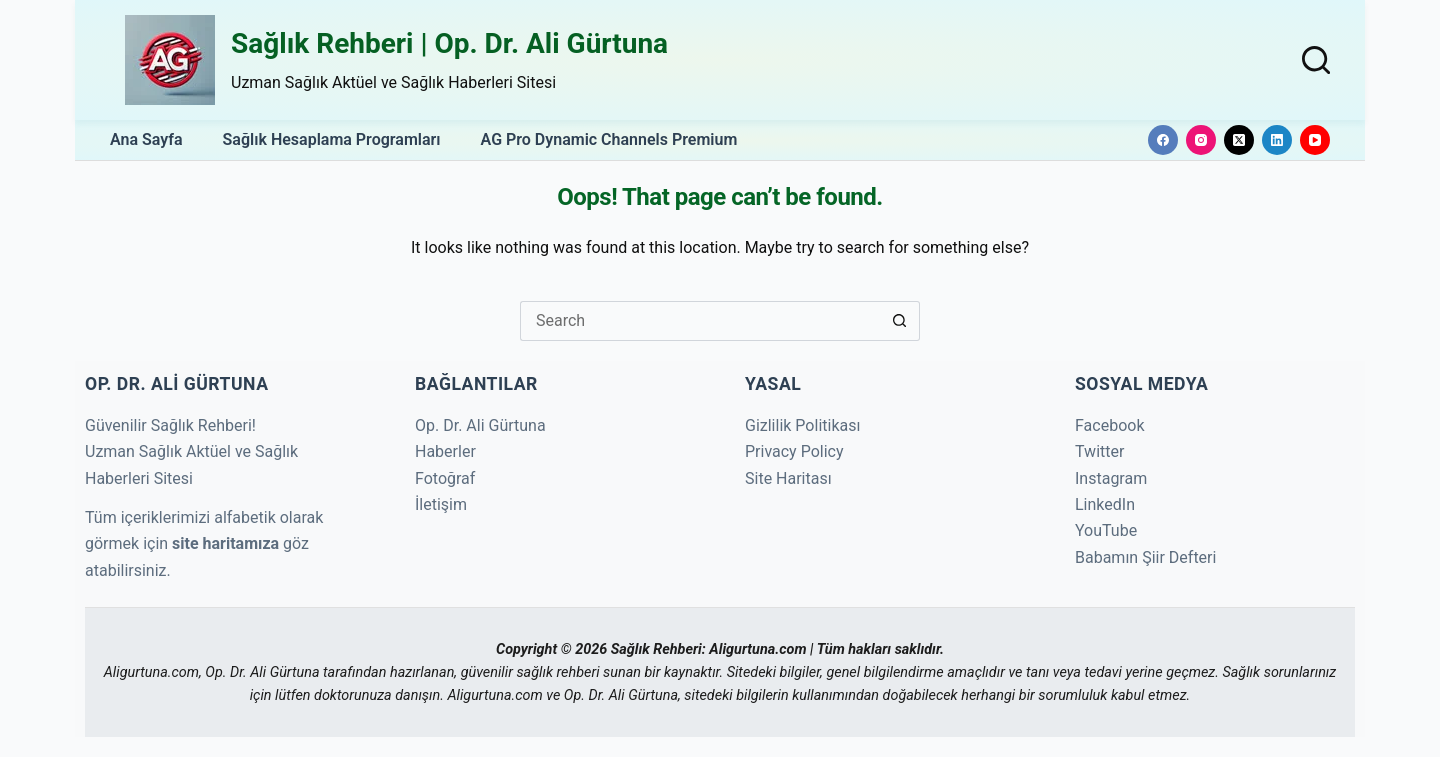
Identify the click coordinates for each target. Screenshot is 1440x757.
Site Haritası (788, 478)
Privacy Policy (794, 451)
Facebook (1109, 425)
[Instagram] (1201, 140)
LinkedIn (1105, 504)
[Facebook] (1163, 140)
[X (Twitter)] (1239, 140)
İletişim (441, 504)
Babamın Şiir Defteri (1145, 557)
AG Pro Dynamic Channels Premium (609, 139)
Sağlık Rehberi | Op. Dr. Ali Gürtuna (449, 43)
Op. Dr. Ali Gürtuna (480, 425)
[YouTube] (1315, 140)
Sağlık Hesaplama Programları (332, 139)
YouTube (1106, 530)
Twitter (1099, 451)
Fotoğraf (445, 478)
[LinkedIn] (1277, 140)
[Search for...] (700, 321)
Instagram (1111, 478)
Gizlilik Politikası (802, 425)
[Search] (1316, 60)
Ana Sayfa (146, 139)
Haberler (445, 451)
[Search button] (900, 321)
